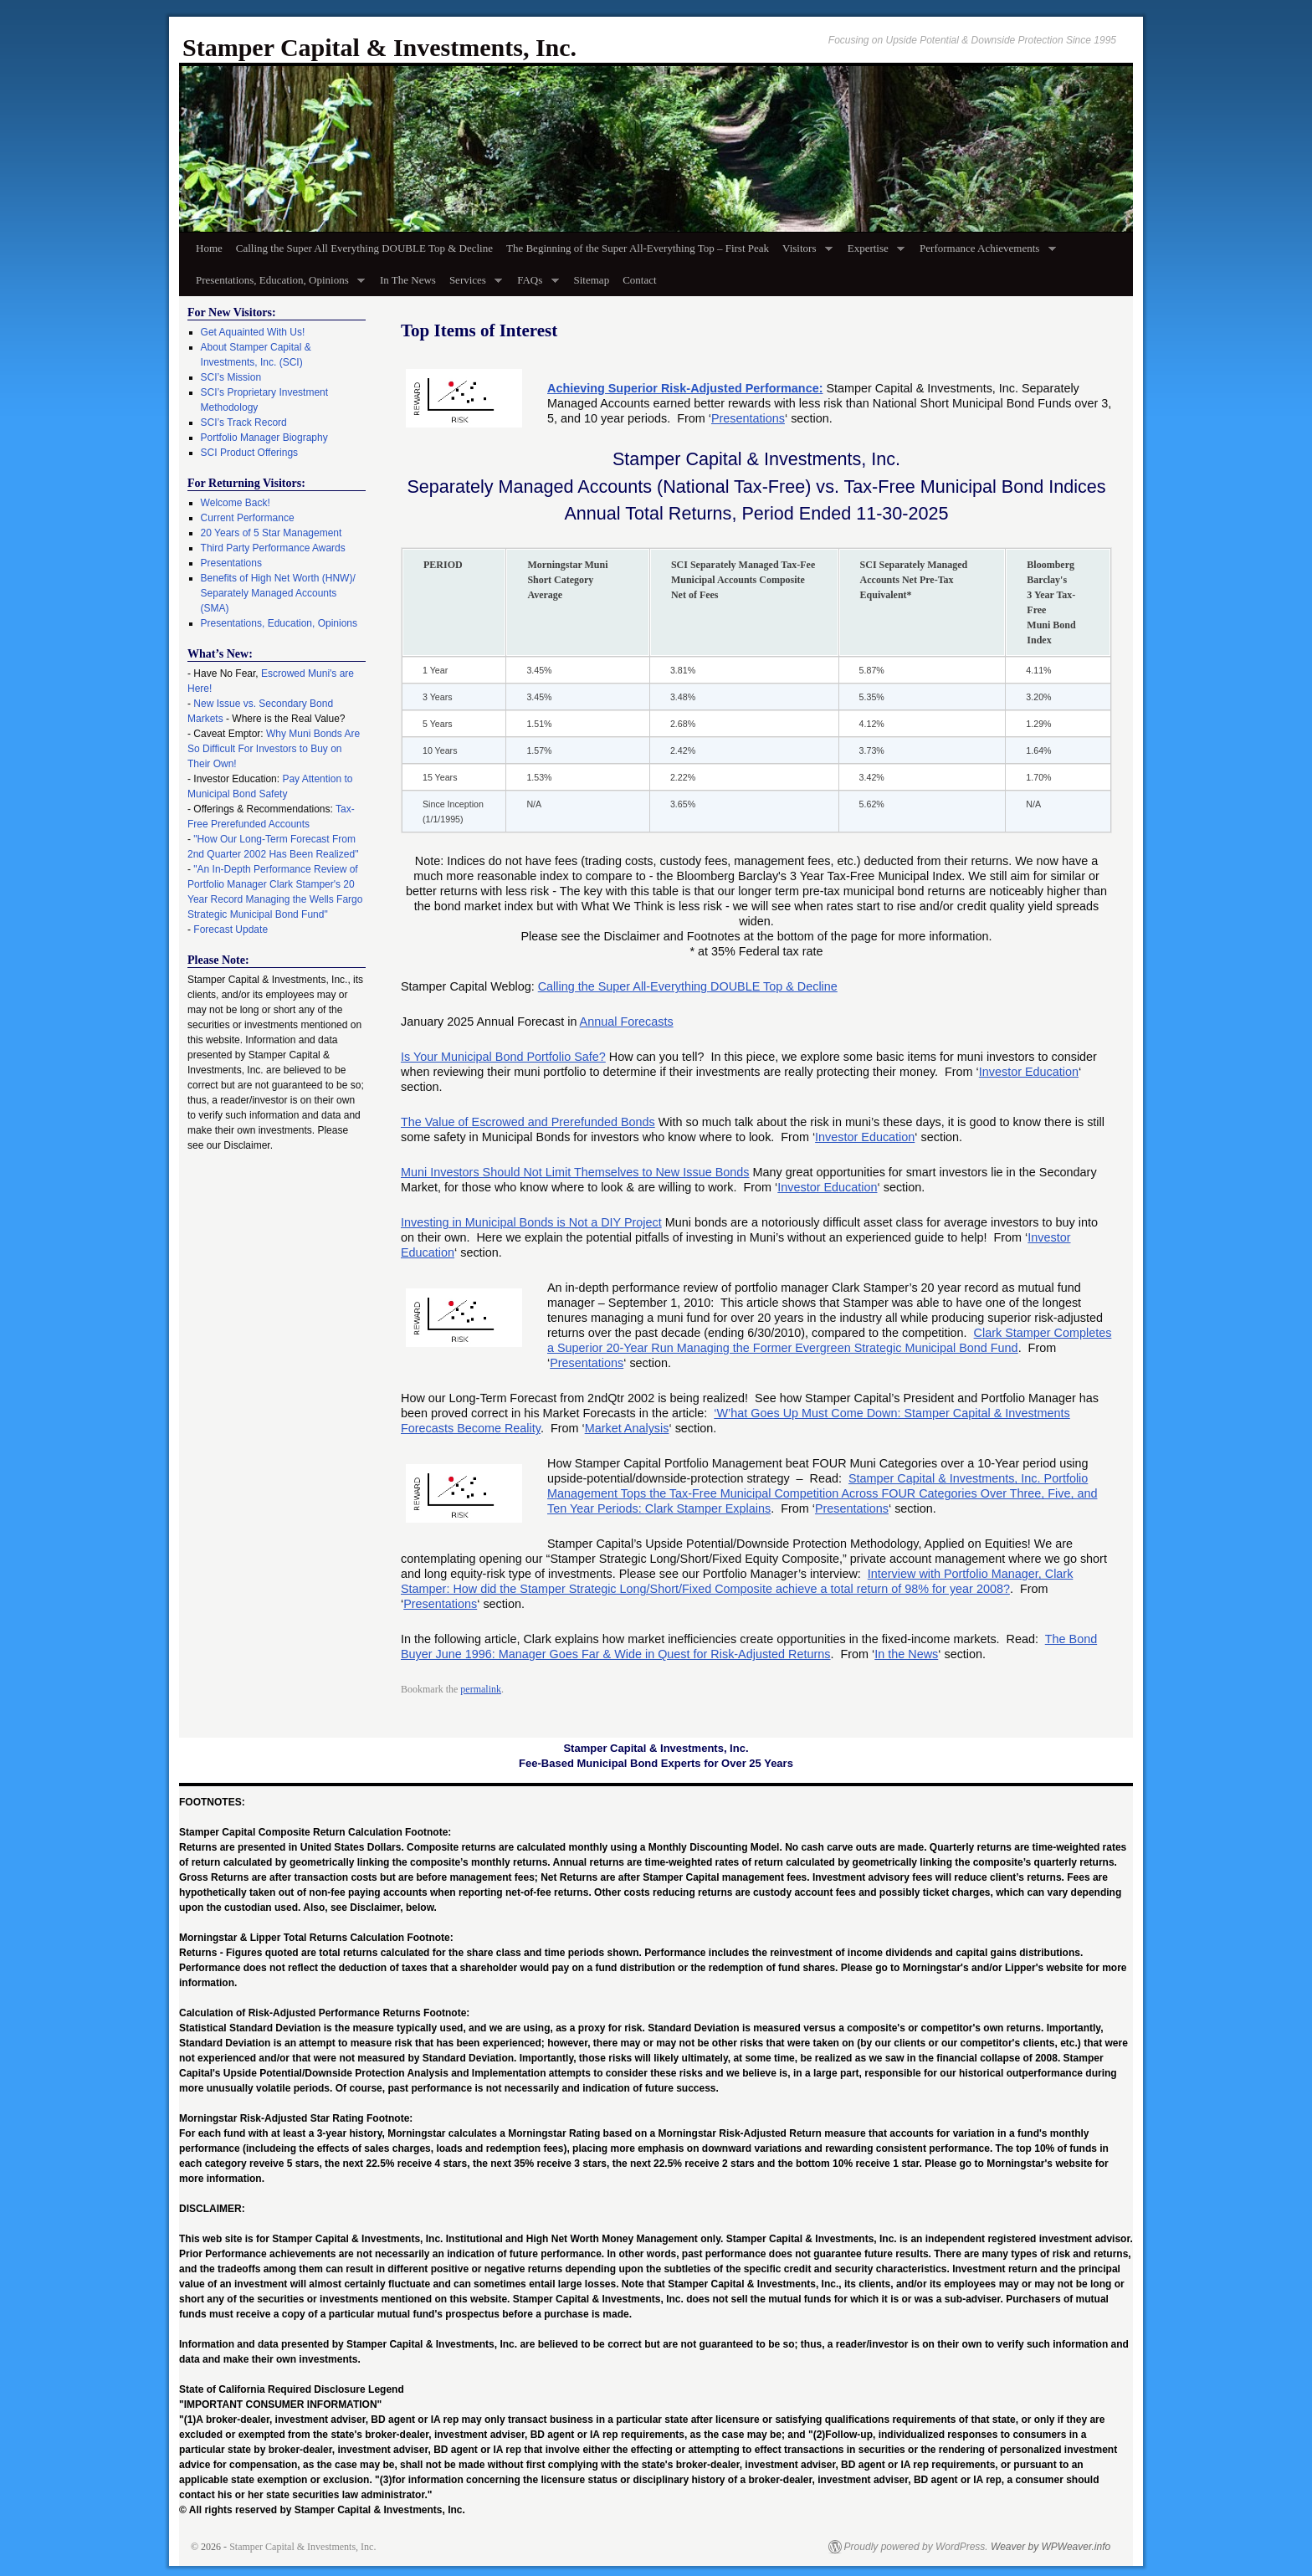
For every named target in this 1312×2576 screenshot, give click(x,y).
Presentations (748, 418)
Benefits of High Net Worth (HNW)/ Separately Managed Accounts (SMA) (278, 593)
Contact (639, 280)
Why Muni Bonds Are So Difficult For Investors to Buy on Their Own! (273, 749)
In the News (906, 1654)
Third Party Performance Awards (273, 548)
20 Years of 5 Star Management (271, 533)
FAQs (534, 285)
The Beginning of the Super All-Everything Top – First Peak (637, 248)
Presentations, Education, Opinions (277, 285)
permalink (480, 1689)
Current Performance (248, 518)
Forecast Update (230, 929)
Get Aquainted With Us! (253, 332)
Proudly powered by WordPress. (916, 2547)
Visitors (804, 253)
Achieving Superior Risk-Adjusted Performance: (685, 388)
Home (209, 248)
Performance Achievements (984, 253)
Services (472, 285)
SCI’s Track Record (244, 422)
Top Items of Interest (479, 330)
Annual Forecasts (627, 1021)
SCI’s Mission (231, 377)
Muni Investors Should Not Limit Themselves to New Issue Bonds (575, 1172)
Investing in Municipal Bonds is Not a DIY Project (531, 1222)
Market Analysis (627, 1428)
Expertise (873, 253)
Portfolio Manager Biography (264, 437)
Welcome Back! (235, 503)
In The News (408, 280)
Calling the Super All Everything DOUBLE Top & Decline (364, 248)
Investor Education (1029, 1071)
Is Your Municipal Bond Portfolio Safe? (503, 1056)
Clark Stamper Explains (708, 1508)
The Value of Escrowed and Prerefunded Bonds (528, 1122)
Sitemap (592, 280)
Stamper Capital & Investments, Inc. (379, 47)
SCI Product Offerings (250, 452)
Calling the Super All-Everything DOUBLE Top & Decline (688, 986)
